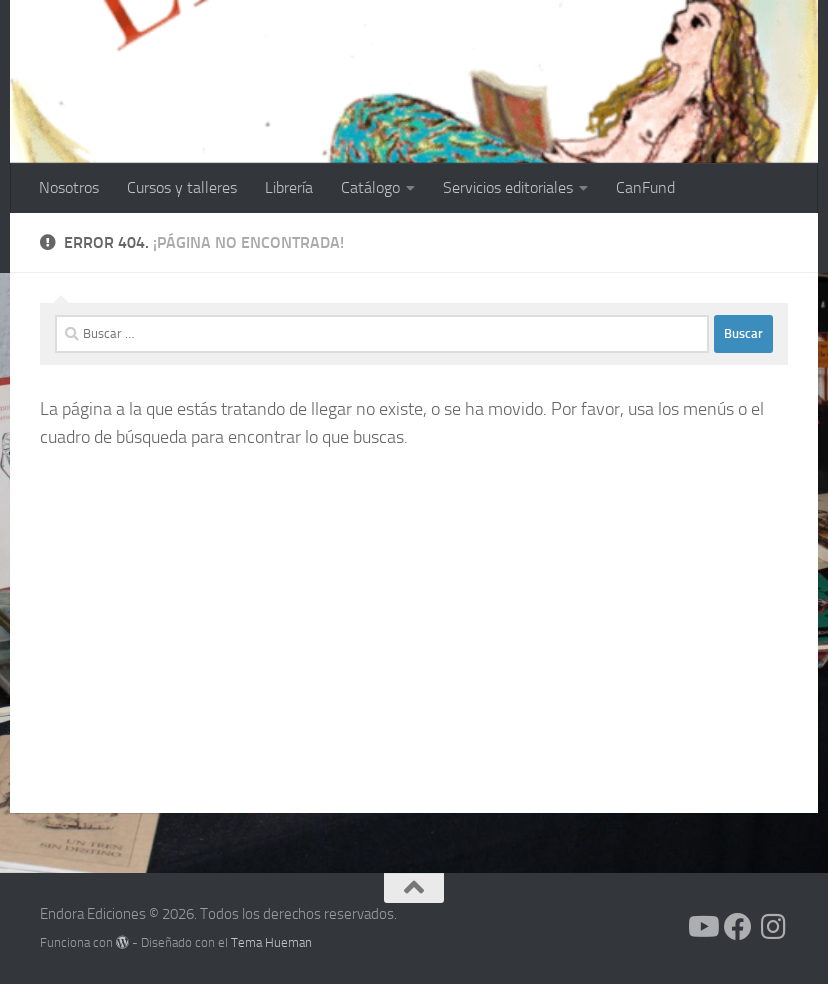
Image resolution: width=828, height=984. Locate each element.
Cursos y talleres (182, 187)
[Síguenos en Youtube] (702, 927)
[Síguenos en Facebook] (738, 927)
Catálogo (370, 187)
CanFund (645, 187)
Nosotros (69, 187)
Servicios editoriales (508, 187)
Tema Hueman (271, 942)
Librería (289, 187)
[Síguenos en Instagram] (774, 927)
